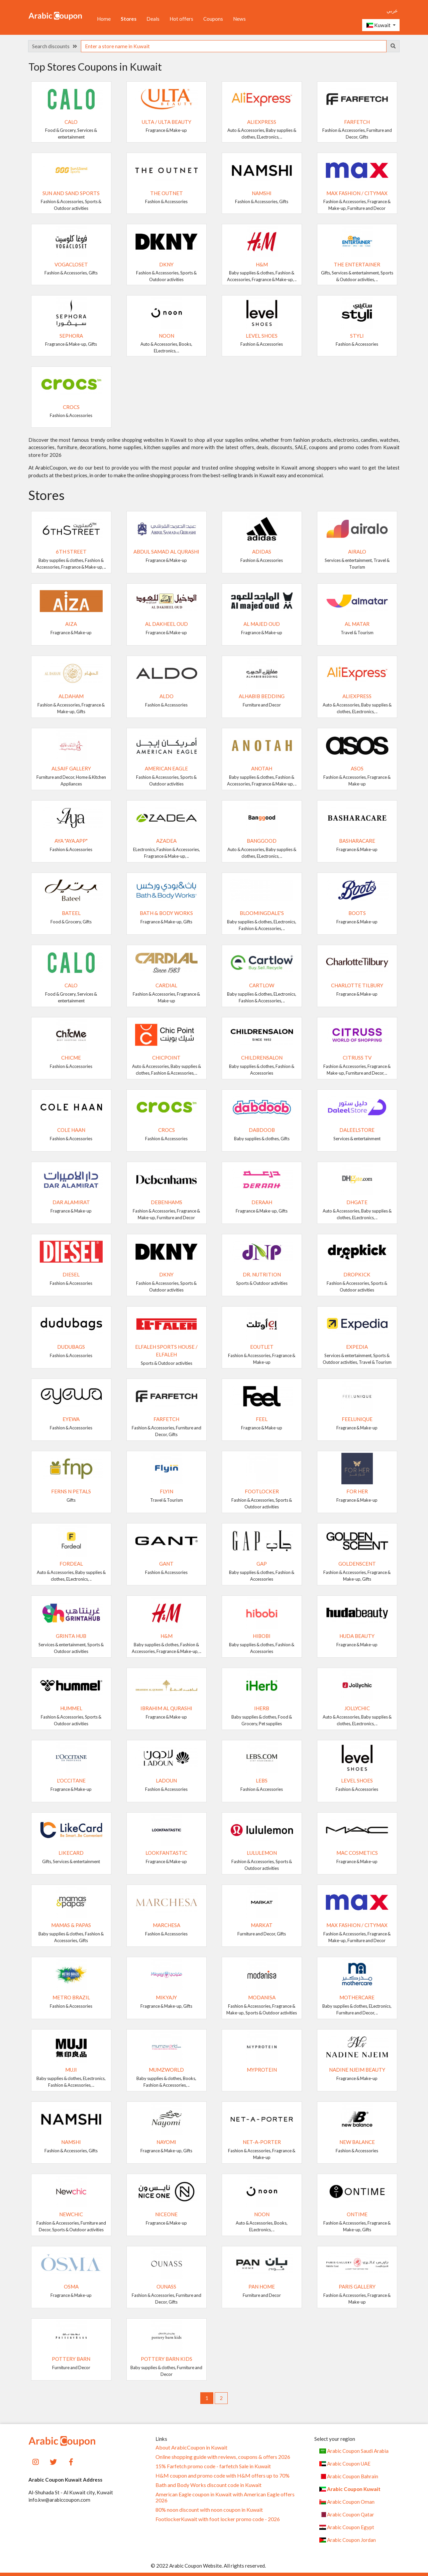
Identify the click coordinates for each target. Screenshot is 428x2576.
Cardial (166, 985)
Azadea (166, 841)
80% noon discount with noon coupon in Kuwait (209, 2510)
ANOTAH (261, 768)
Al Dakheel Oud (166, 624)
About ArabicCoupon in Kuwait (191, 2447)
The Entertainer (357, 264)
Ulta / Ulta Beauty (166, 122)
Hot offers (181, 19)
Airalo (357, 552)
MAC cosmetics (357, 1853)
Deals (152, 19)
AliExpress (261, 122)
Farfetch (357, 122)
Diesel (71, 1274)
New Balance (357, 2142)
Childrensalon (262, 1058)
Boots (357, 913)
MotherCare (356, 1997)
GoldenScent (357, 1564)
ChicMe (71, 1058)
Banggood (262, 841)
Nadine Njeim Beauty (357, 2070)
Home (104, 19)
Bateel (71, 913)
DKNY (166, 264)
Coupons (213, 19)
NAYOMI (166, 2142)
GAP (261, 1564)
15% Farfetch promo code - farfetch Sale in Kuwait (213, 2466)
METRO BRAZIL (71, 1997)
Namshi (262, 193)
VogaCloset (71, 264)
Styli (357, 336)
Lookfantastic (166, 1853)
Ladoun (166, 1780)
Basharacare (357, 841)
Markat (262, 1925)
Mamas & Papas (71, 1925)
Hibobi (262, 1636)
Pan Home (261, 2286)
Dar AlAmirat (71, 1202)
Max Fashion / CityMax (357, 193)
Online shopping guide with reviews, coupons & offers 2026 (222, 2457)
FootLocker (262, 1491)
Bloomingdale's (262, 913)
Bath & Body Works (166, 913)
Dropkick (356, 1274)
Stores (128, 19)
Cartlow (261, 985)
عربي (392, 10)
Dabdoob (262, 1130)
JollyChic (357, 1708)
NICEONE (166, 2214)
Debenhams (166, 1202)
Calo (71, 122)
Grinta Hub (71, 1636)
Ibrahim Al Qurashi (166, 1708)
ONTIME (357, 2214)
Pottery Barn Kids (166, 2359)
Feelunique (357, 1419)
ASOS (357, 768)
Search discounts (54, 46)
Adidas (261, 552)
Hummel (71, 1708)
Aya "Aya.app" (71, 841)
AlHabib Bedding (262, 696)
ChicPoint (166, 1058)
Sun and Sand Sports (71, 193)
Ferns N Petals (71, 1491)
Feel (262, 1419)
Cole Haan (71, 1130)
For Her (357, 1491)
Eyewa (71, 1419)
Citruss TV (357, 1058)
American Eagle (166, 768)
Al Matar (357, 624)
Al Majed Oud (261, 624)
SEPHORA (71, 336)
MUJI (71, 2070)
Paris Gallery (357, 2286)
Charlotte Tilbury (357, 985)
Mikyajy (166, 1997)
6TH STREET (71, 552)
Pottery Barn (71, 2359)
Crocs (71, 407)
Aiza (71, 624)
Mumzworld (166, 2070)
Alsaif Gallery (71, 768)
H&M (262, 264)
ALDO (166, 696)
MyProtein (262, 2070)
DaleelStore (356, 1130)
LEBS (262, 1780)
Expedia (357, 1347)
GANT (166, 1564)
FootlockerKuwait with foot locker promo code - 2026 (217, 2519)
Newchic (71, 2214)
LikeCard (71, 1853)
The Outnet (166, 193)
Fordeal (71, 1564)
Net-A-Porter (262, 2142)
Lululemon (262, 1853)
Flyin (166, 1491)
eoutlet (262, 1347)
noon (166, 336)
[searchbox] (234, 46)
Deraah (261, 1202)
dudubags (71, 1347)
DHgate (356, 1202)
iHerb (261, 1708)
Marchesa (166, 1925)
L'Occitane (71, 1780)
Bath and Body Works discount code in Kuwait (208, 2485)
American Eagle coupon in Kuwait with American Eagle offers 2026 (225, 2497)
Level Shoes (262, 336)
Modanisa (262, 1997)
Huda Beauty (356, 1636)
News (239, 19)
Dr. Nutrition (262, 1274)
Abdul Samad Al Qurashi (166, 552)
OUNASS (166, 2286)
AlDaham (71, 696)
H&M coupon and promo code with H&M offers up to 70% (222, 2476)
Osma (71, 2286)
